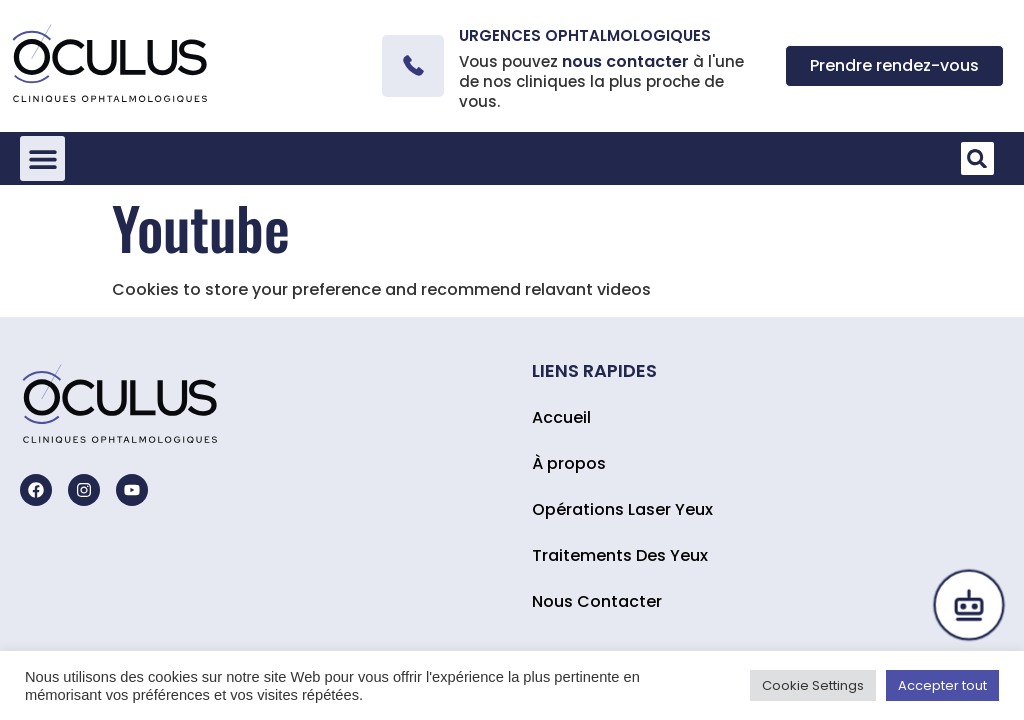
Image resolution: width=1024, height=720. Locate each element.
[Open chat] (969, 605)
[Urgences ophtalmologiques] (413, 66)
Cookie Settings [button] (813, 685)
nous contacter (625, 61)
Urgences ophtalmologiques (585, 35)
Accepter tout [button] (942, 685)
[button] (42, 158)
